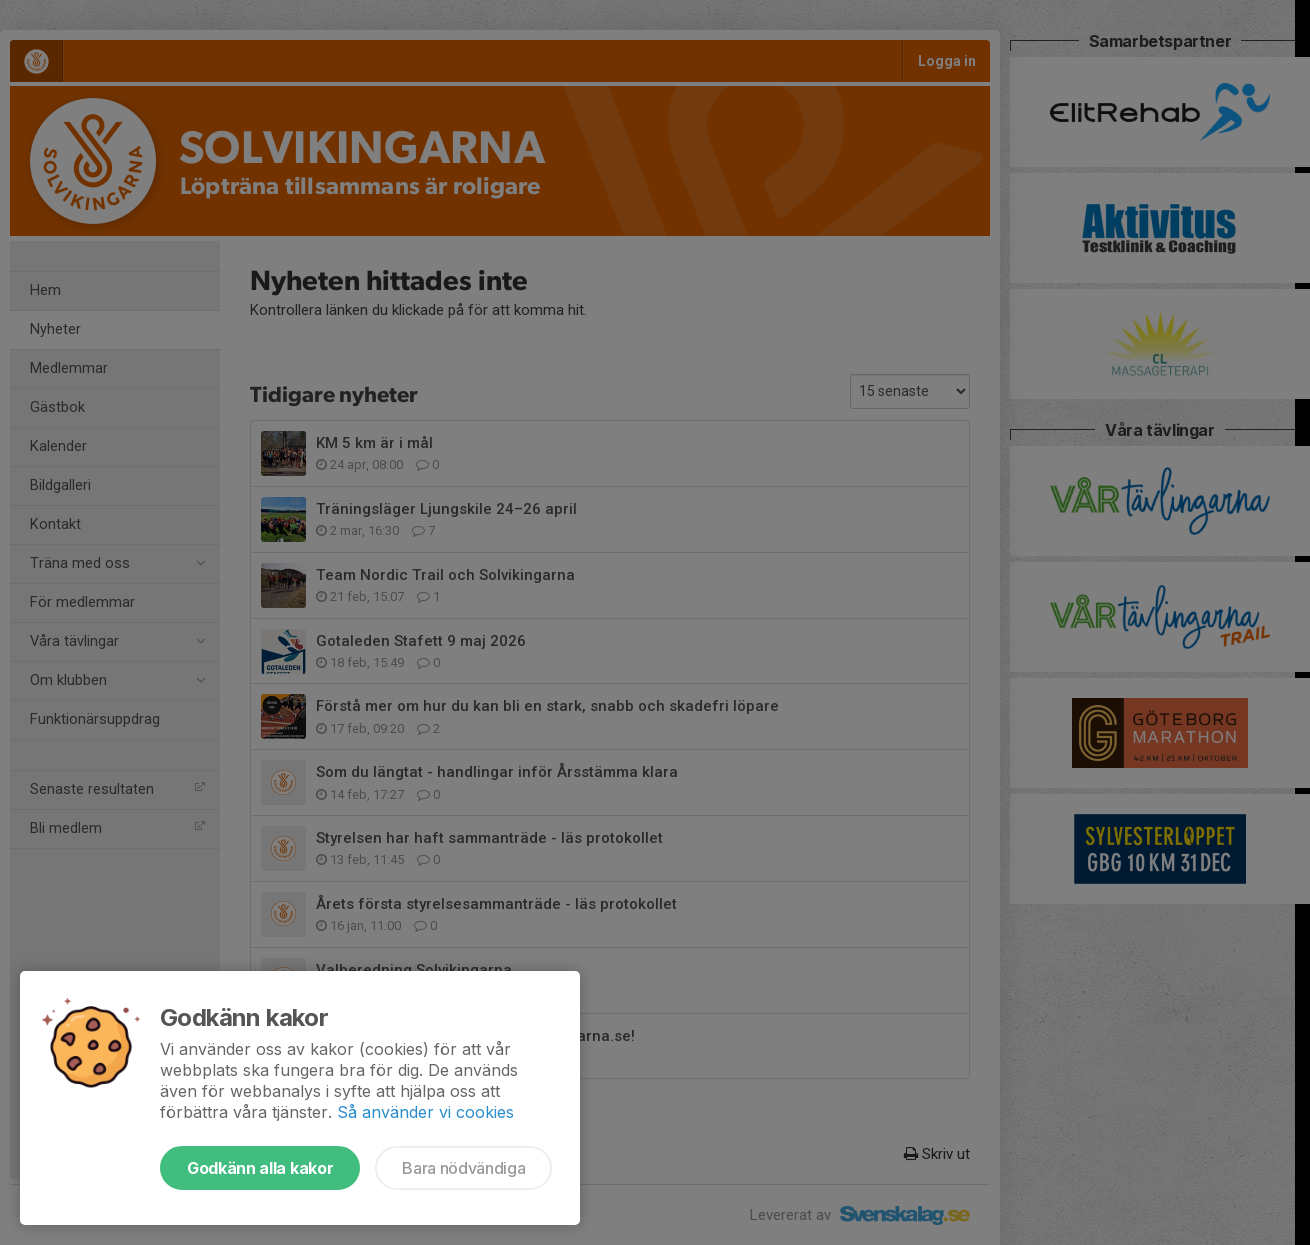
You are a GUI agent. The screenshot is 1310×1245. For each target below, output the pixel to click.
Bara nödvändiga (463, 1168)
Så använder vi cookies (425, 1112)
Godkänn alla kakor (260, 1168)
